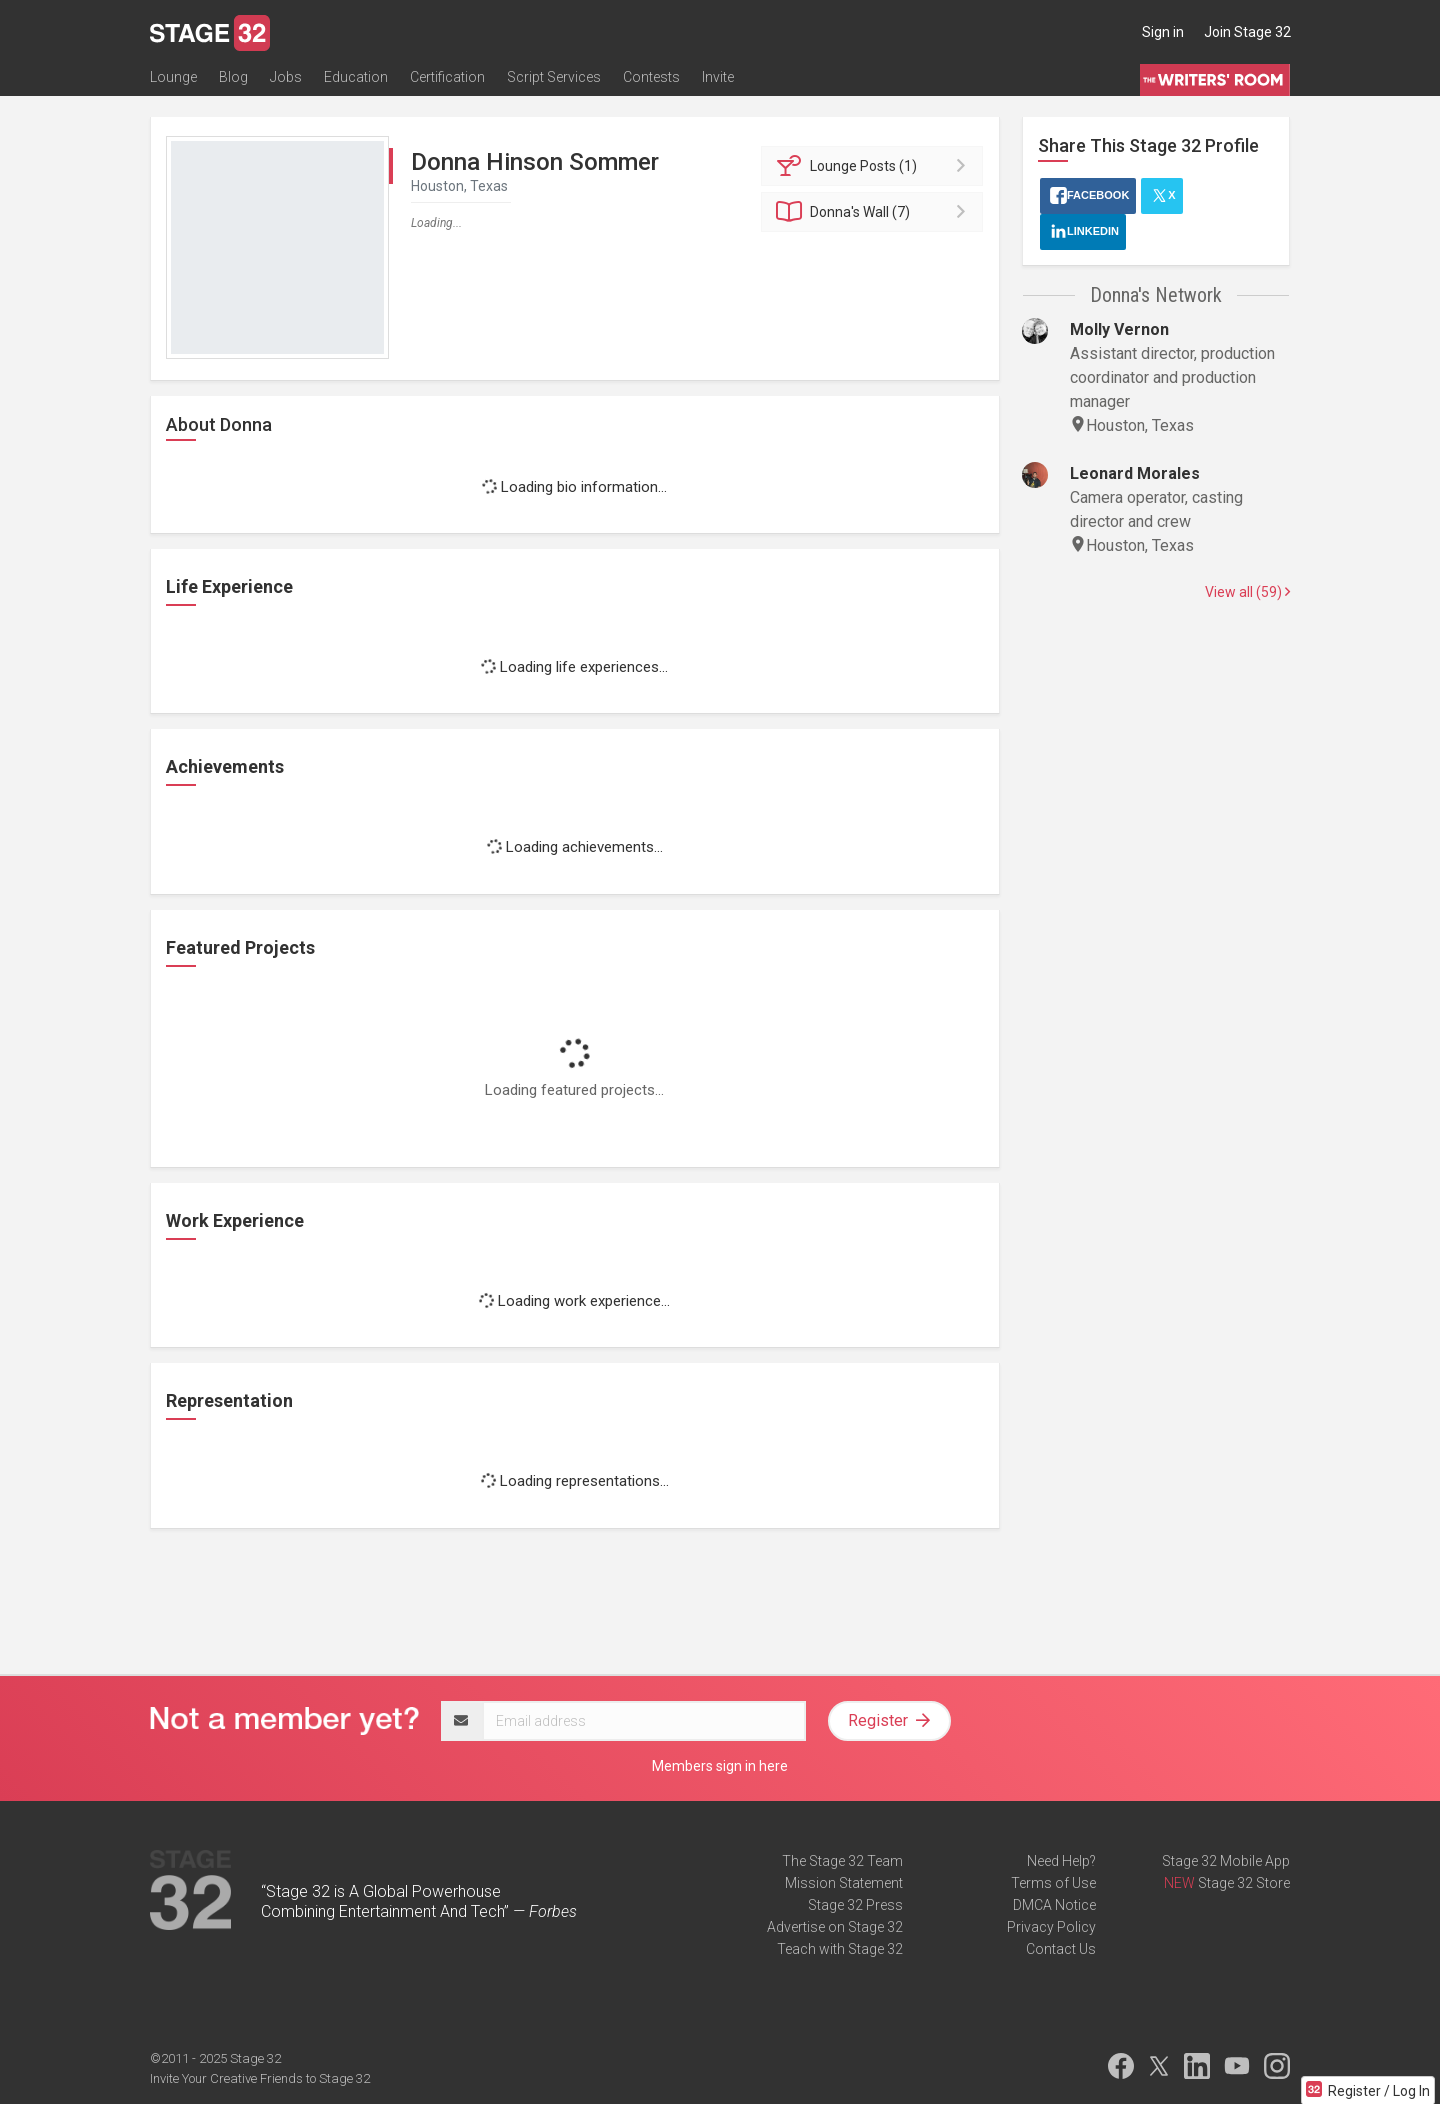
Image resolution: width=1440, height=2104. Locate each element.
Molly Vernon (1119, 329)
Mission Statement (844, 1883)
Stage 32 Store (1244, 1883)
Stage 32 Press (855, 1905)
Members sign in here (720, 1766)
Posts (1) (875, 166)
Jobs (286, 77)
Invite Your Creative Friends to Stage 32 (260, 2078)
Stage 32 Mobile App (1226, 1861)
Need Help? (1061, 1861)
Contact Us (1061, 1949)
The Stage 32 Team (842, 1861)
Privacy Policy (1051, 1927)
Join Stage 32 (1247, 32)
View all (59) (1247, 592)
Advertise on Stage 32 (835, 1927)
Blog (233, 77)
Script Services (554, 77)
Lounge (173, 77)
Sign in (1163, 32)
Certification (447, 77)
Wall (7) (875, 212)
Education (356, 77)
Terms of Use (1053, 1883)
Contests (651, 77)
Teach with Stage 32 (840, 1949)
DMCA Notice (1054, 1905)
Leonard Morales (1135, 473)
